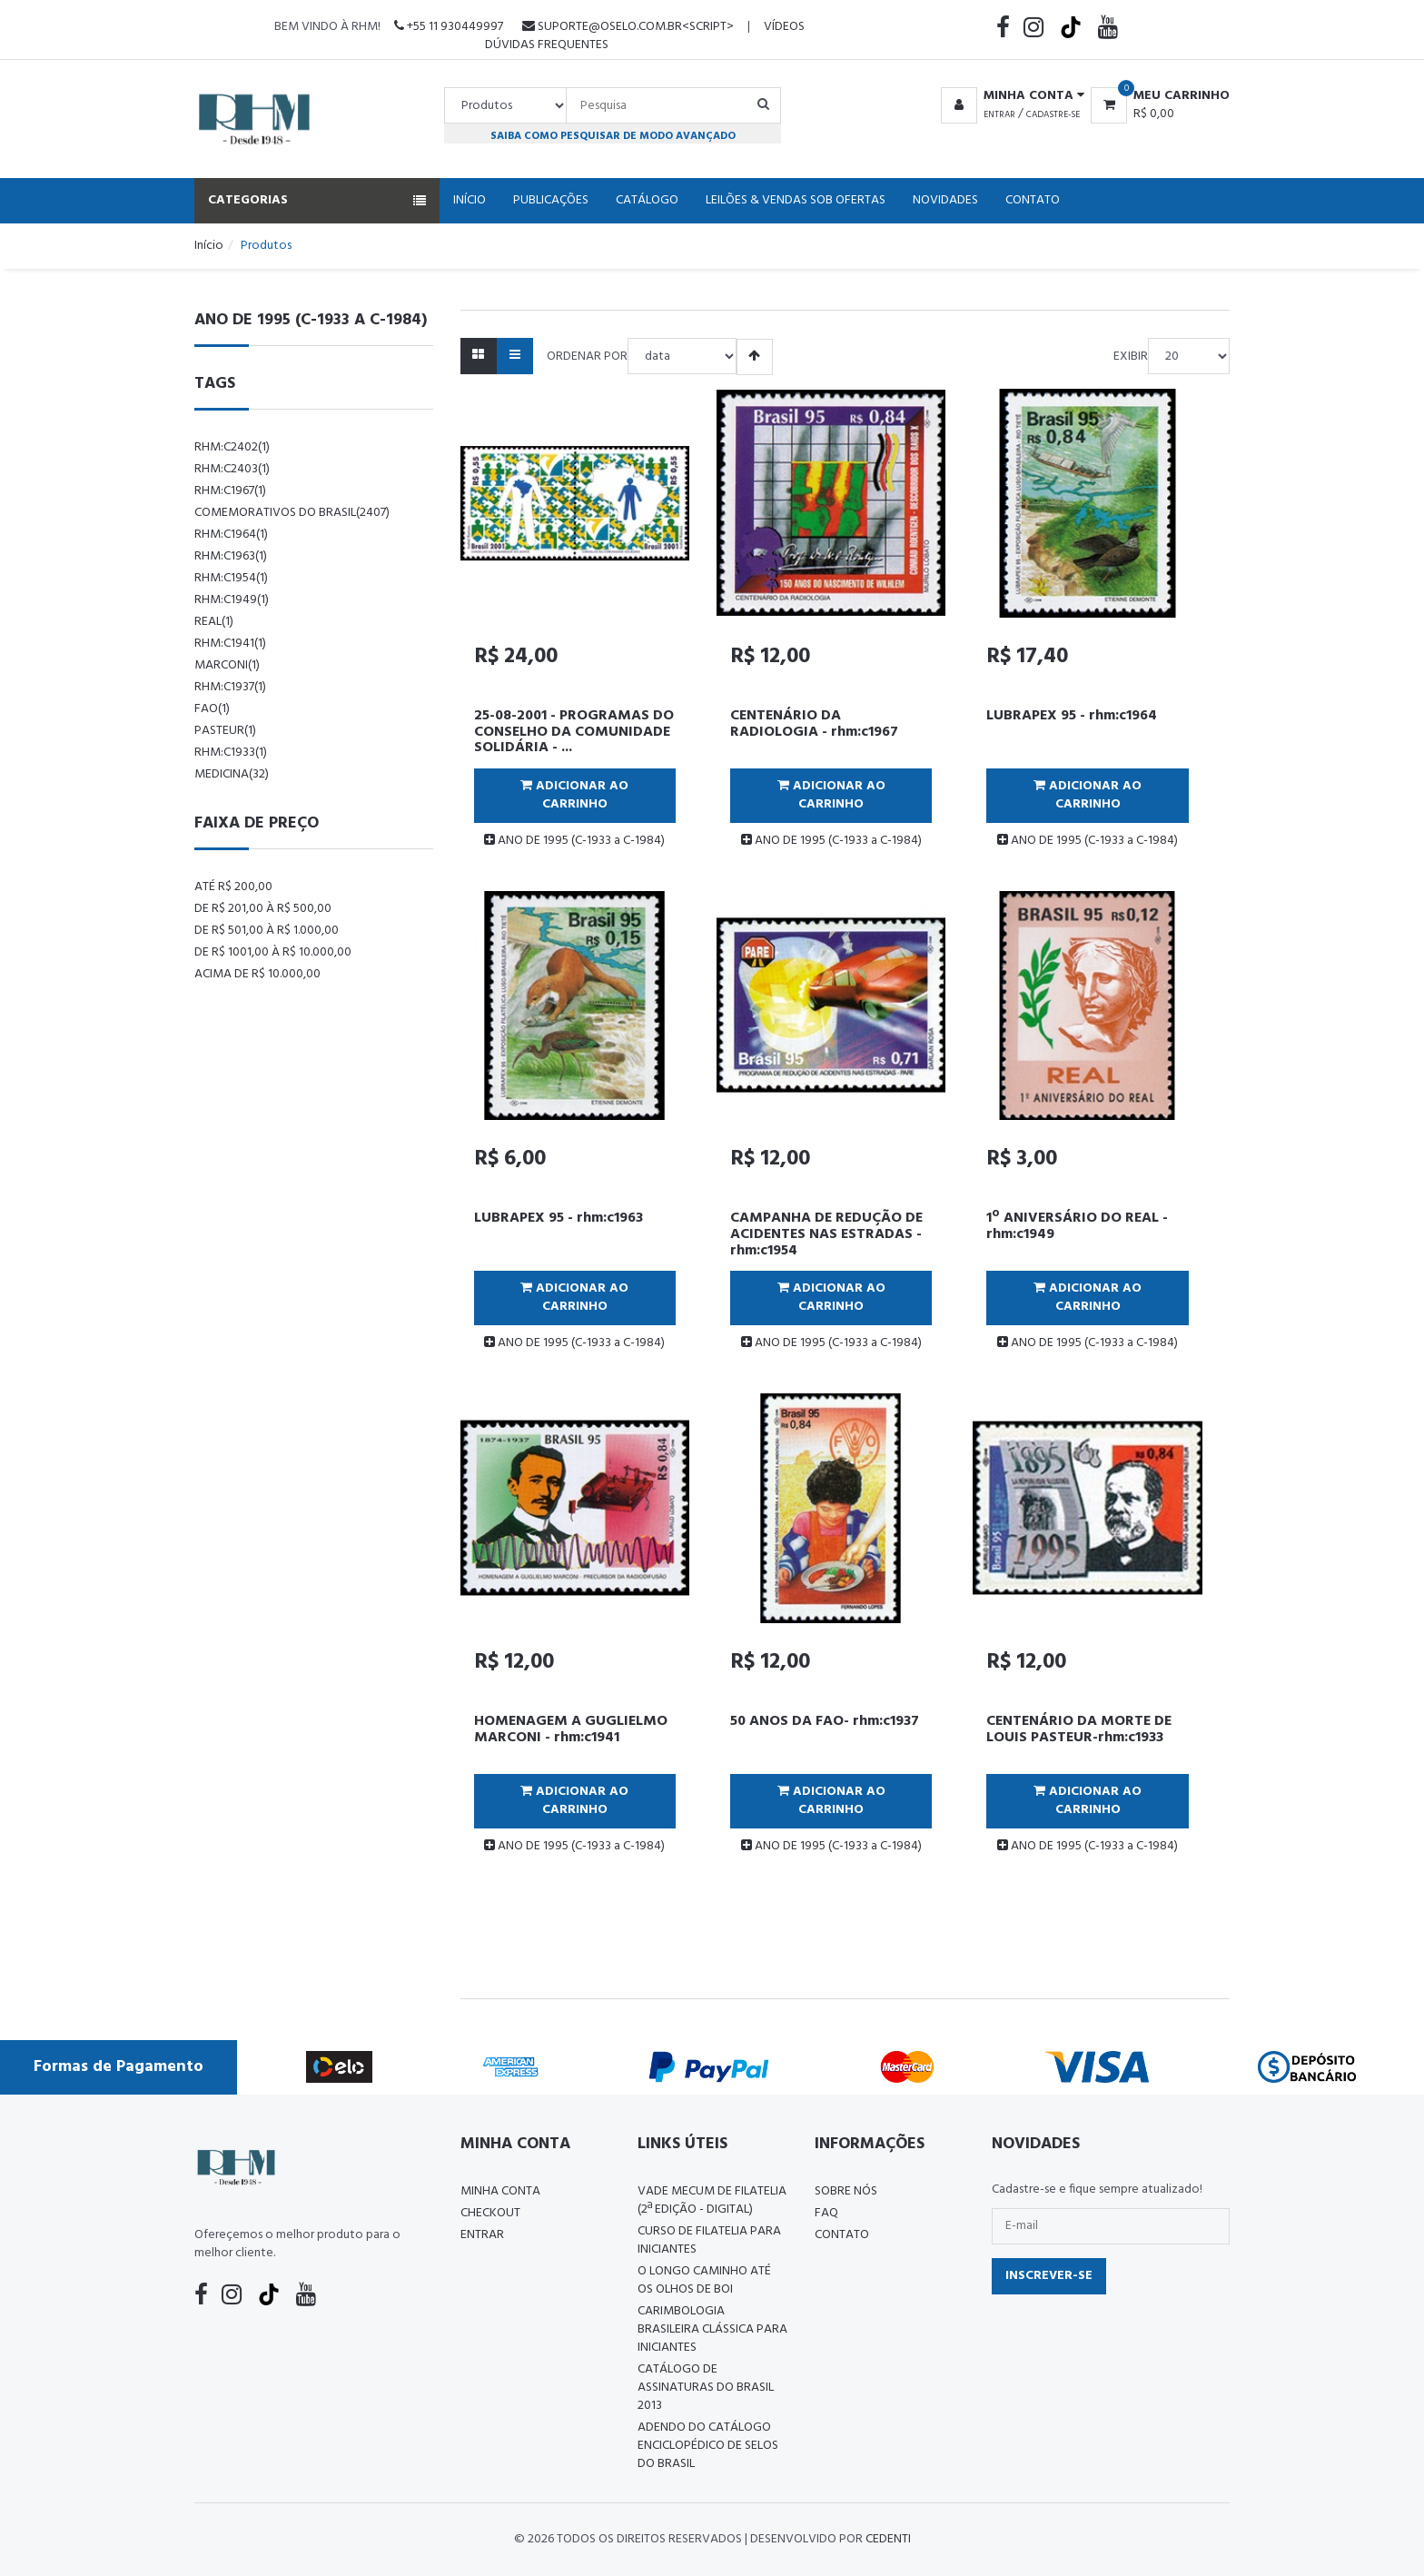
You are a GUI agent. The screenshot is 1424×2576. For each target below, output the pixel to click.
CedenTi (888, 2539)
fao (212, 708)
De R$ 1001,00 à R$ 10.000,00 (272, 952)
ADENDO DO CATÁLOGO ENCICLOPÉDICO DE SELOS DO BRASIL (708, 2445)
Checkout (490, 2213)
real (213, 621)
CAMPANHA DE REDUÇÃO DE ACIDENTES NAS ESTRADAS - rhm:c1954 (826, 1234)
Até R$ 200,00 (233, 887)
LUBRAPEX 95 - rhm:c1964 (1071, 716)
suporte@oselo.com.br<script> (628, 26)
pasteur (225, 730)
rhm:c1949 (231, 600)
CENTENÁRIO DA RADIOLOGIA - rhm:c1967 (814, 724)
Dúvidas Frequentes (546, 45)
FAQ (826, 2213)
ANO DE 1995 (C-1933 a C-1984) (574, 840)
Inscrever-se (1049, 2275)
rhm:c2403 (232, 469)
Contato (1032, 200)
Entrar (999, 114)
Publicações (550, 200)
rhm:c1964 (231, 534)
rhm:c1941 (230, 643)
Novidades (945, 200)
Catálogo (647, 200)
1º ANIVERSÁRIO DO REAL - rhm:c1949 (1077, 1226)
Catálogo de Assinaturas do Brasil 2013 (706, 2387)
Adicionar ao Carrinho (574, 795)
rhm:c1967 (230, 491)
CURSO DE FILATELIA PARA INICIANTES (709, 2240)
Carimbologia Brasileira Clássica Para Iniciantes (712, 2329)
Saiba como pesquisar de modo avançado (613, 135)
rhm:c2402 (232, 447)
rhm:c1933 (230, 752)
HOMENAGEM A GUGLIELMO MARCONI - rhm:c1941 (571, 1729)
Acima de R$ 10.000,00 (257, 974)
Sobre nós (846, 2191)
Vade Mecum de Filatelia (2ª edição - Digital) (712, 2200)
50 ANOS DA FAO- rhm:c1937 (824, 1721)
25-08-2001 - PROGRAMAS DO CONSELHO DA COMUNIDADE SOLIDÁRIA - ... (574, 731)
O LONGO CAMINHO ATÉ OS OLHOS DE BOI (704, 2280)
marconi (227, 665)
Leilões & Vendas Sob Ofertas (795, 200)
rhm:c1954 (231, 578)
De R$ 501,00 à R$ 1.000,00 (266, 930)
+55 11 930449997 (448, 26)
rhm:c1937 (230, 687)
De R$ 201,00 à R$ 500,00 (262, 908)
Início (469, 200)
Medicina (231, 774)
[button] (1009, 96)
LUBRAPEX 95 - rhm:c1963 (558, 1218)
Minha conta (500, 2191)
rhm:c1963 (230, 556)
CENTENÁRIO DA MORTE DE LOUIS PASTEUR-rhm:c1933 (1079, 1729)
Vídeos (784, 26)
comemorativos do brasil (292, 512)
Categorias (317, 200)
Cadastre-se (1053, 114)
